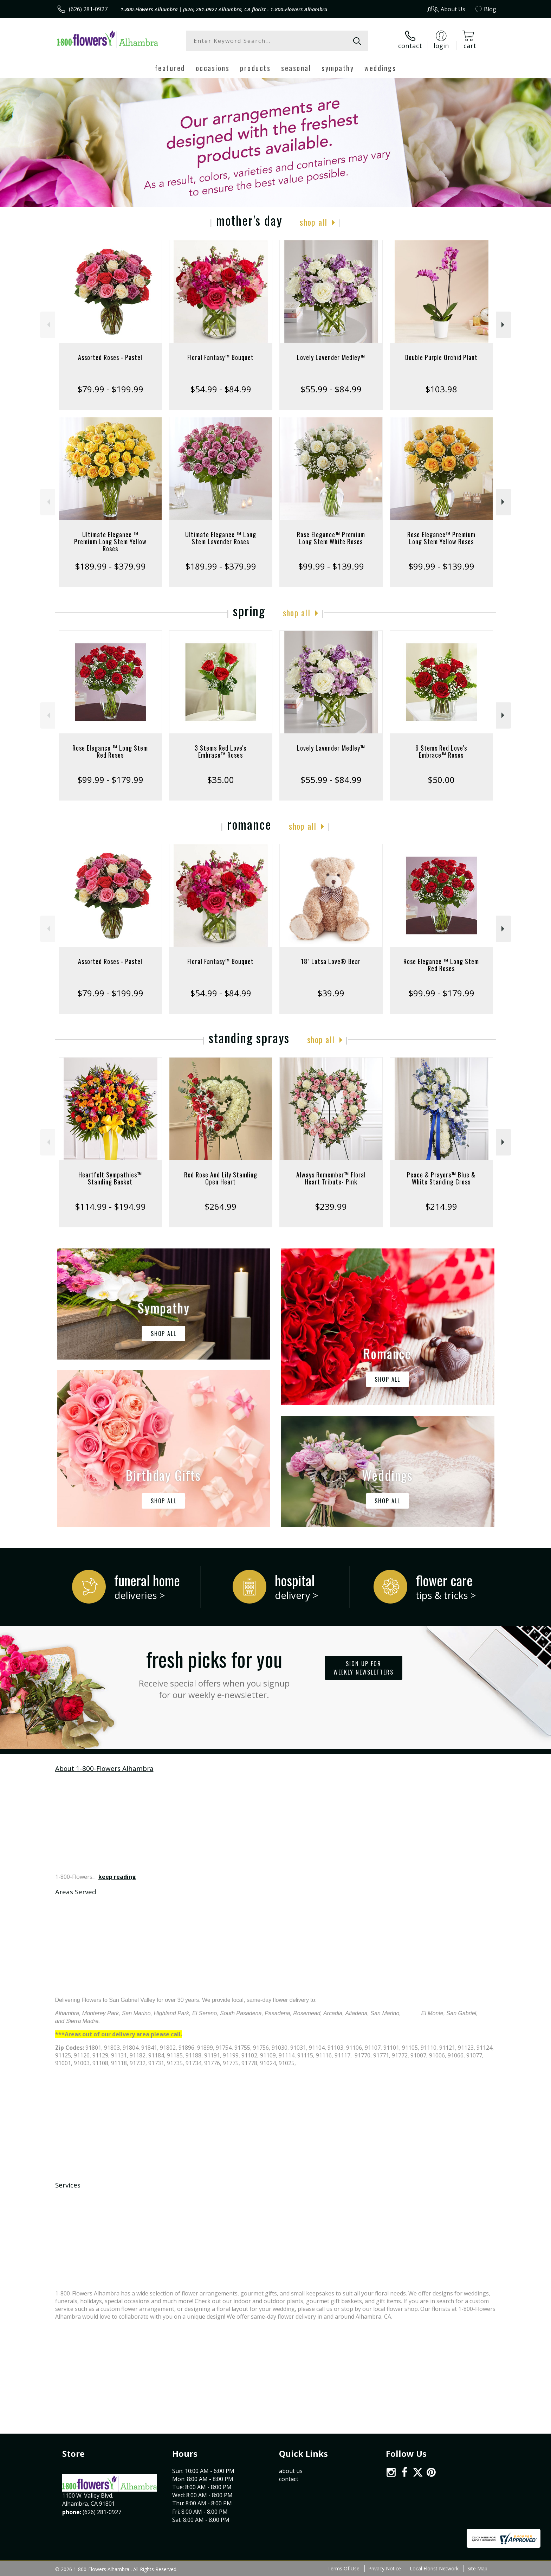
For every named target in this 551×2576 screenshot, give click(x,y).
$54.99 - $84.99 (220, 389)
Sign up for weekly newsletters (363, 1667)
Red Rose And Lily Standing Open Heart (220, 1178)
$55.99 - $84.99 (331, 389)
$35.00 (220, 779)
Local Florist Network (434, 2568)
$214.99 (441, 1206)
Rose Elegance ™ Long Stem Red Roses (110, 751)
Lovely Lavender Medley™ (331, 357)
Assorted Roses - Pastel (110, 357)
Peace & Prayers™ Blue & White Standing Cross (441, 1178)
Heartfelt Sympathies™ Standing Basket (110, 1178)
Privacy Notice (384, 2568)
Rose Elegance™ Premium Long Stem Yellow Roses (441, 538)
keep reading (117, 1877)
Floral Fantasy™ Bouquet (220, 357)
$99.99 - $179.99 (110, 779)
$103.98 (441, 389)
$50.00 (441, 779)
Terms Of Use (343, 2568)
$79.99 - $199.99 (110, 389)
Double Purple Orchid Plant (441, 357)
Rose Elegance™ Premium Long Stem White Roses (331, 538)
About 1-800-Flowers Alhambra (104, 1768)
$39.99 (330, 993)
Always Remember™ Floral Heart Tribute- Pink (331, 1178)
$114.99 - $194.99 (110, 1206)
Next (503, 324)
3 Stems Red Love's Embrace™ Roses (220, 751)
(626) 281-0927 (88, 9)
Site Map (477, 2568)
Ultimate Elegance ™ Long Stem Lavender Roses (220, 538)
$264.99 (220, 1206)
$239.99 (331, 1206)
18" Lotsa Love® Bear (331, 961)
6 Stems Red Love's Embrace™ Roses (441, 751)
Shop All (313, 222)
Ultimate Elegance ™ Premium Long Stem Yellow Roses (110, 541)
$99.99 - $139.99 (331, 566)
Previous (47, 324)
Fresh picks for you (214, 1672)
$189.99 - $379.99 (110, 566)
